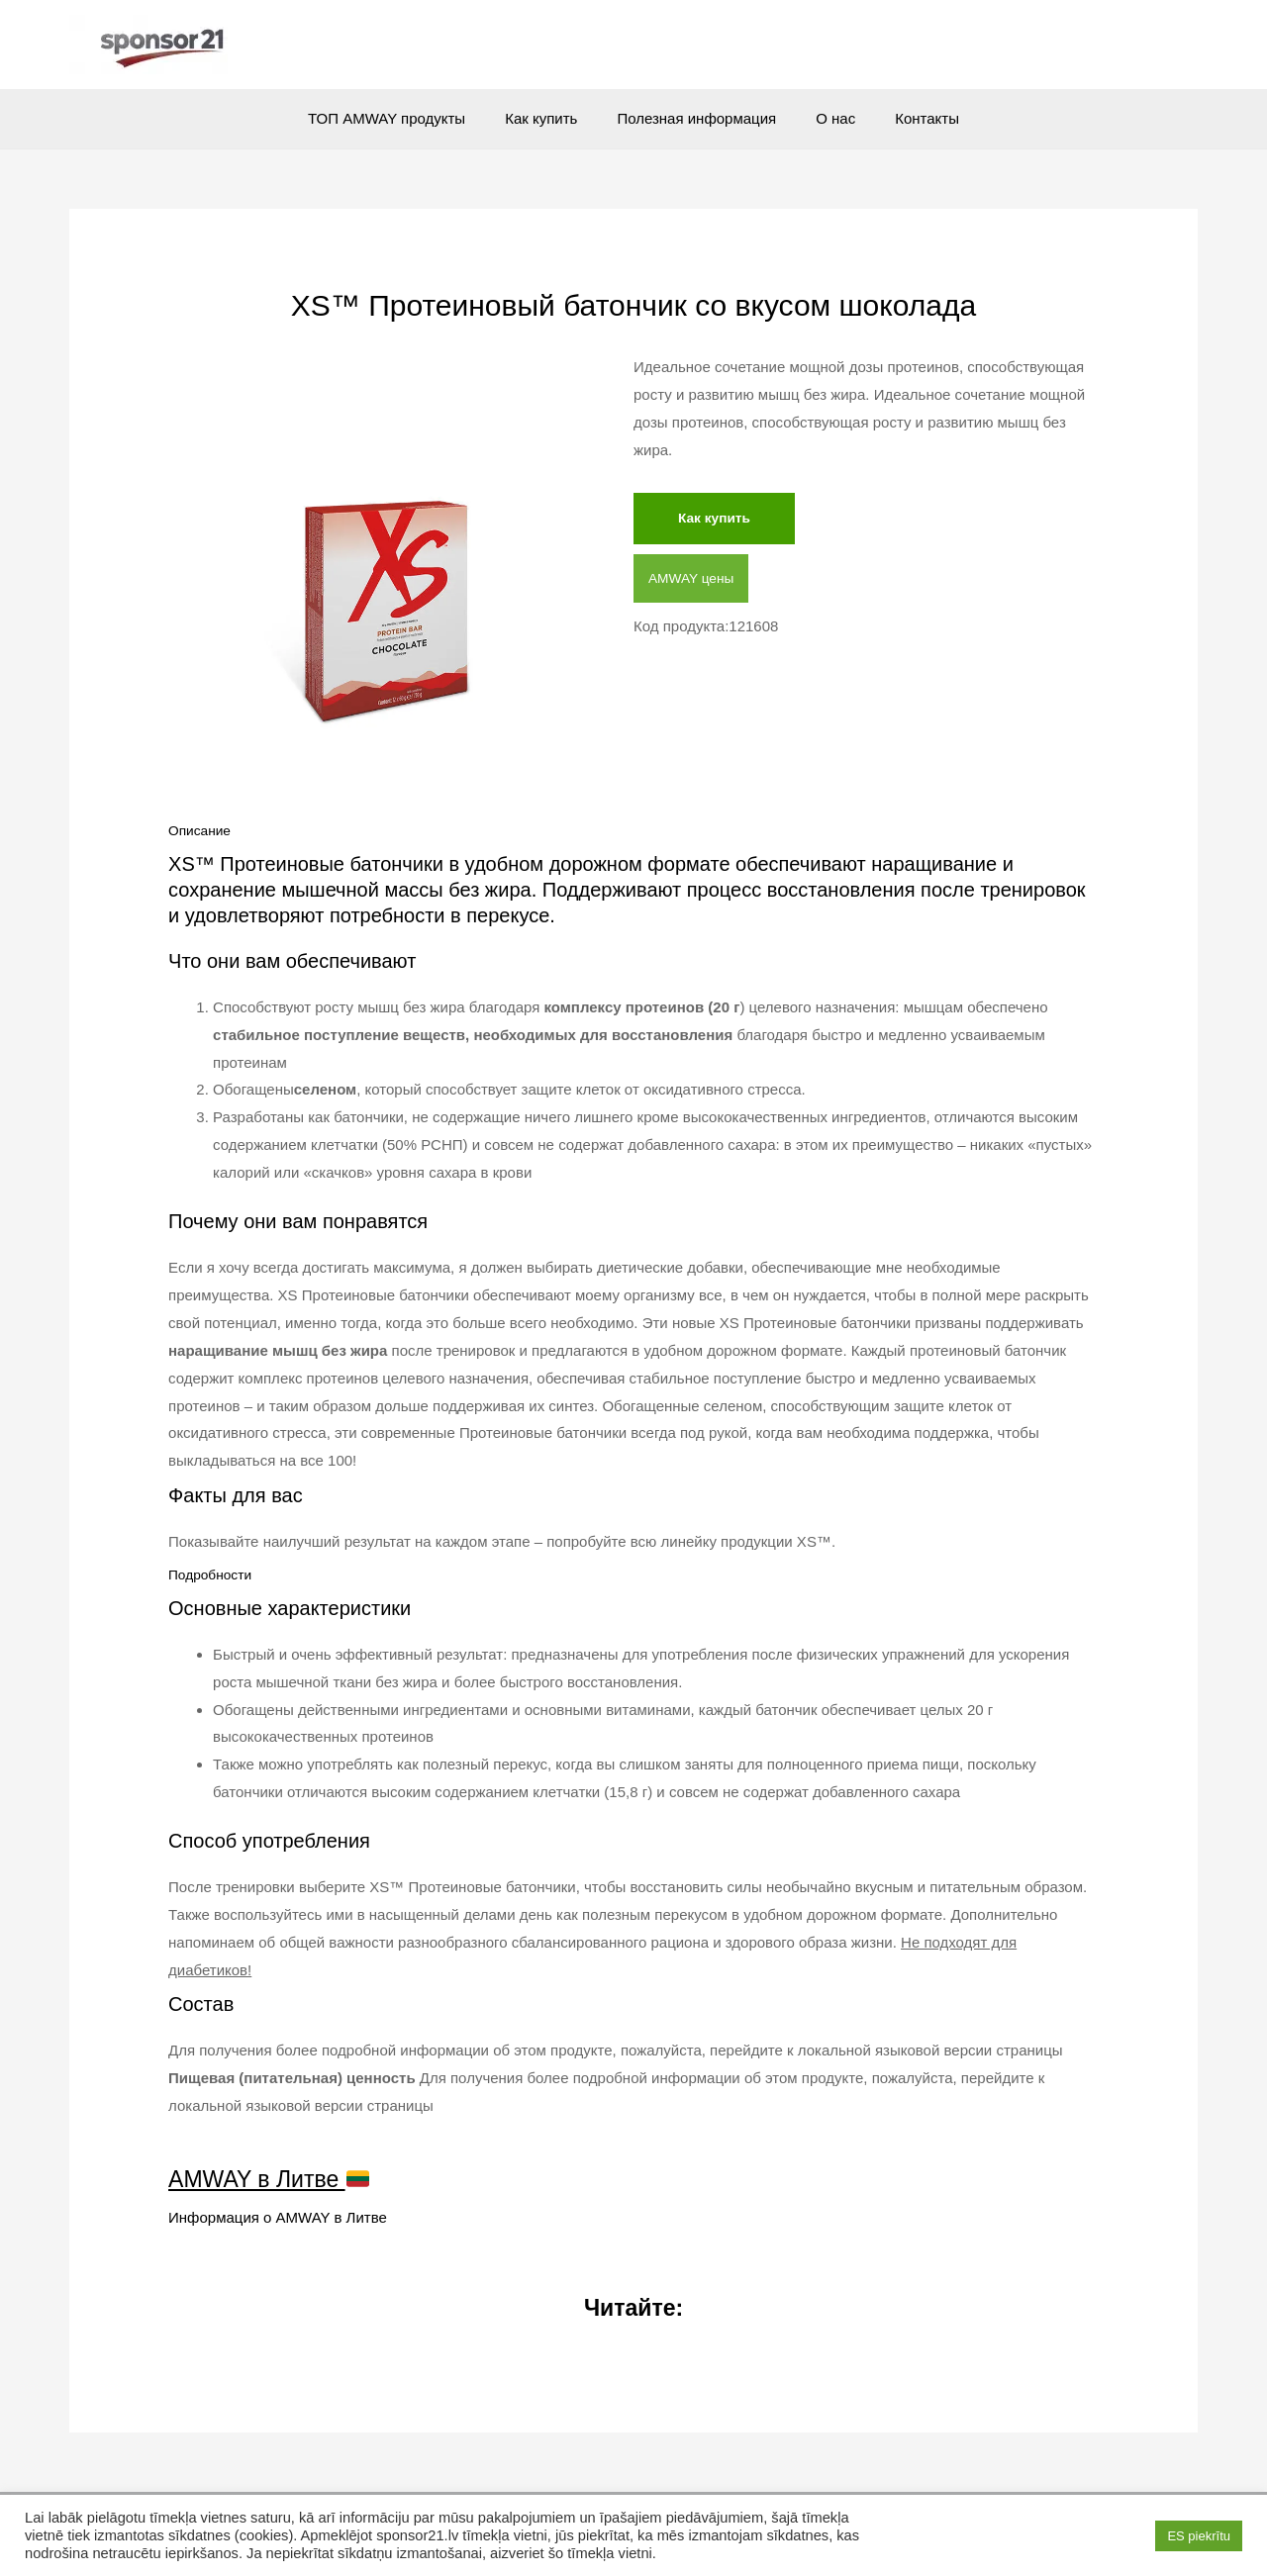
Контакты (907, 118)
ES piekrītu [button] (1198, 2535)
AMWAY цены (695, 581)
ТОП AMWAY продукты (406, 118)
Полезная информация (696, 118)
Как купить (551, 118)
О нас (825, 118)
